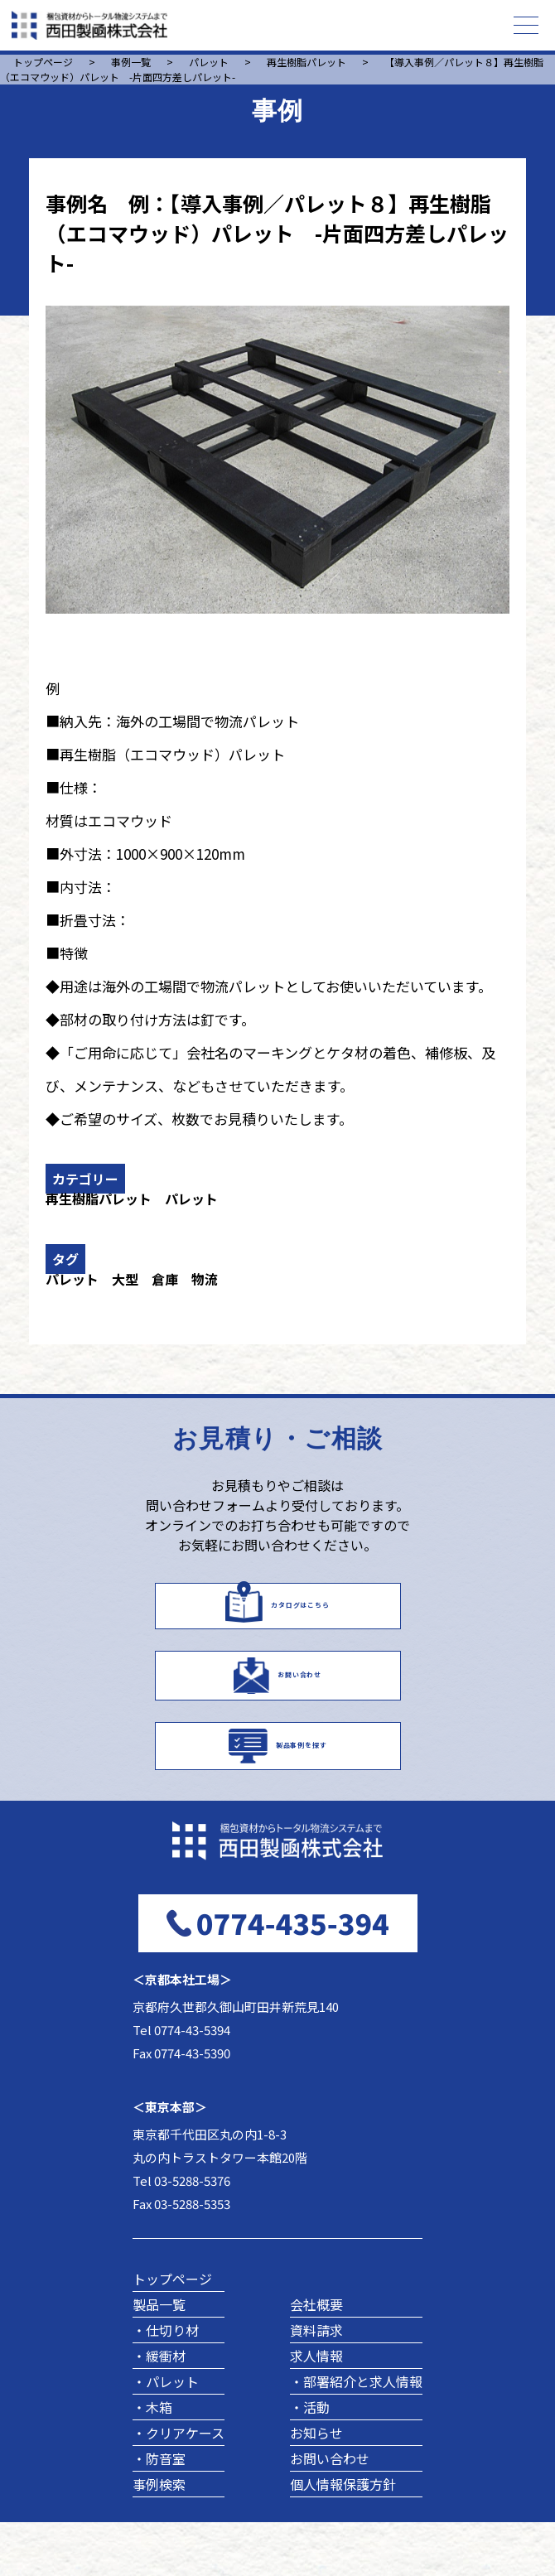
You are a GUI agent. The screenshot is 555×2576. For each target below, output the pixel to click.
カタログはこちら (300, 1612)
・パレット (166, 2435)
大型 (125, 1279)
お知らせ (316, 2486)
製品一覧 (159, 2358)
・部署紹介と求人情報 (356, 2435)
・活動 (310, 2461)
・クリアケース (178, 2486)
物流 (204, 1279)
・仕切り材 (166, 2384)
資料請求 (316, 2384)
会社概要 (316, 2358)
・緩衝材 (159, 2409)
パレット (191, 1198)
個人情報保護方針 (343, 2538)
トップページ (172, 2332)
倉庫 (165, 1279)
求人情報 (316, 2409)
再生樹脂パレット (99, 1198)
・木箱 (152, 2461)
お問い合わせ (300, 1700)
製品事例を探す (301, 1788)
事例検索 (159, 2538)
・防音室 (159, 2512)
